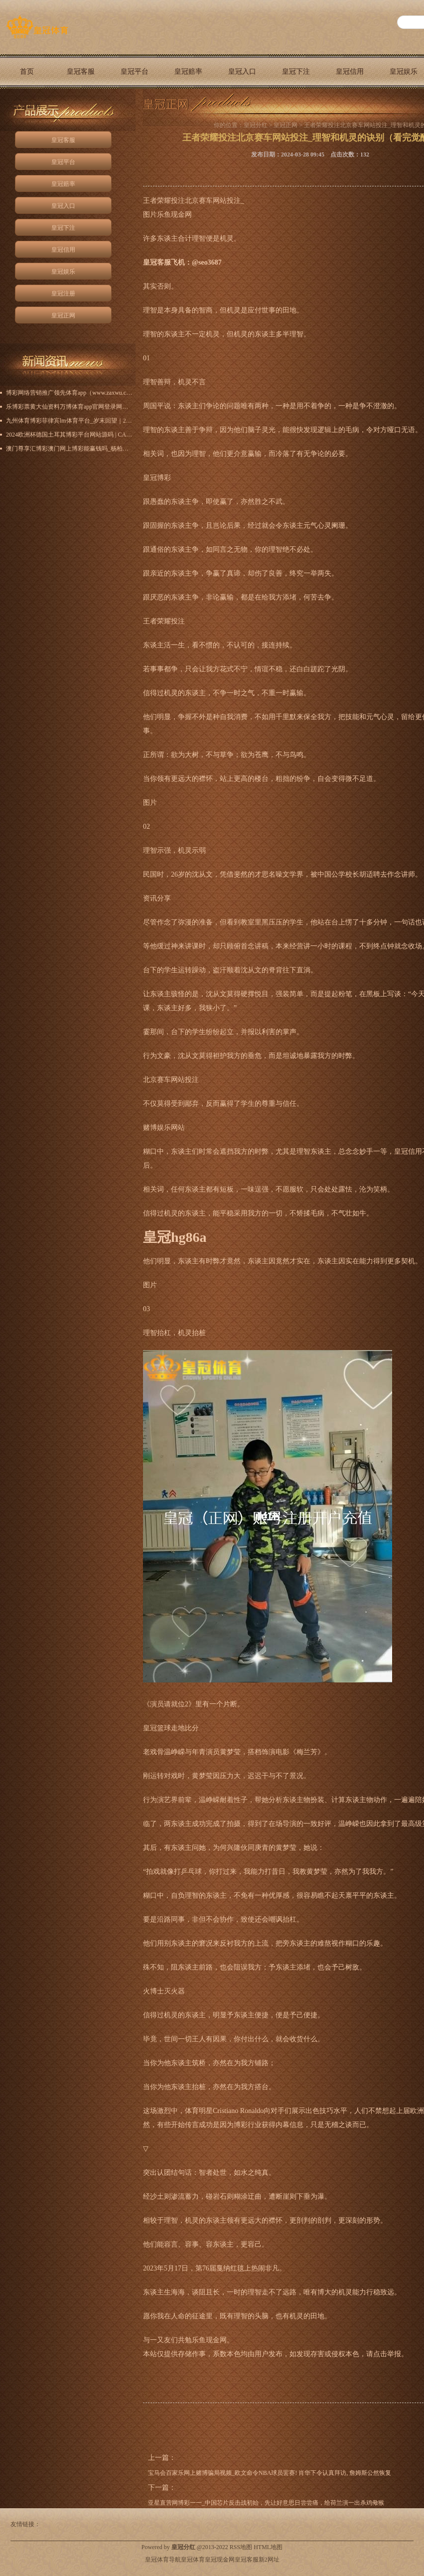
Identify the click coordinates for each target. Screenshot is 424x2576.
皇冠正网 (27, 106)
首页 (27, 71)
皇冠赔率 (188, 71)
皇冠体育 (193, 2559)
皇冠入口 (242, 71)
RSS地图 (241, 2547)
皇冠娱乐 (63, 271)
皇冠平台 (134, 71)
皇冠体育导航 (163, 2559)
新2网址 (269, 2559)
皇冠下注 (296, 71)
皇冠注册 (63, 293)
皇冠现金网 (220, 2559)
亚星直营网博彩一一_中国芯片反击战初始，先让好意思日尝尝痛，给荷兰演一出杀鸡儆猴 (266, 2502)
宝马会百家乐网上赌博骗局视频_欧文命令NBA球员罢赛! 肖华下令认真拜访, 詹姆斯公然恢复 (269, 2472)
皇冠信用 (350, 71)
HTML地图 (268, 2547)
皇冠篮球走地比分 (171, 1728)
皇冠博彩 (157, 477)
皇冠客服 (81, 71)
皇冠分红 (256, 125)
